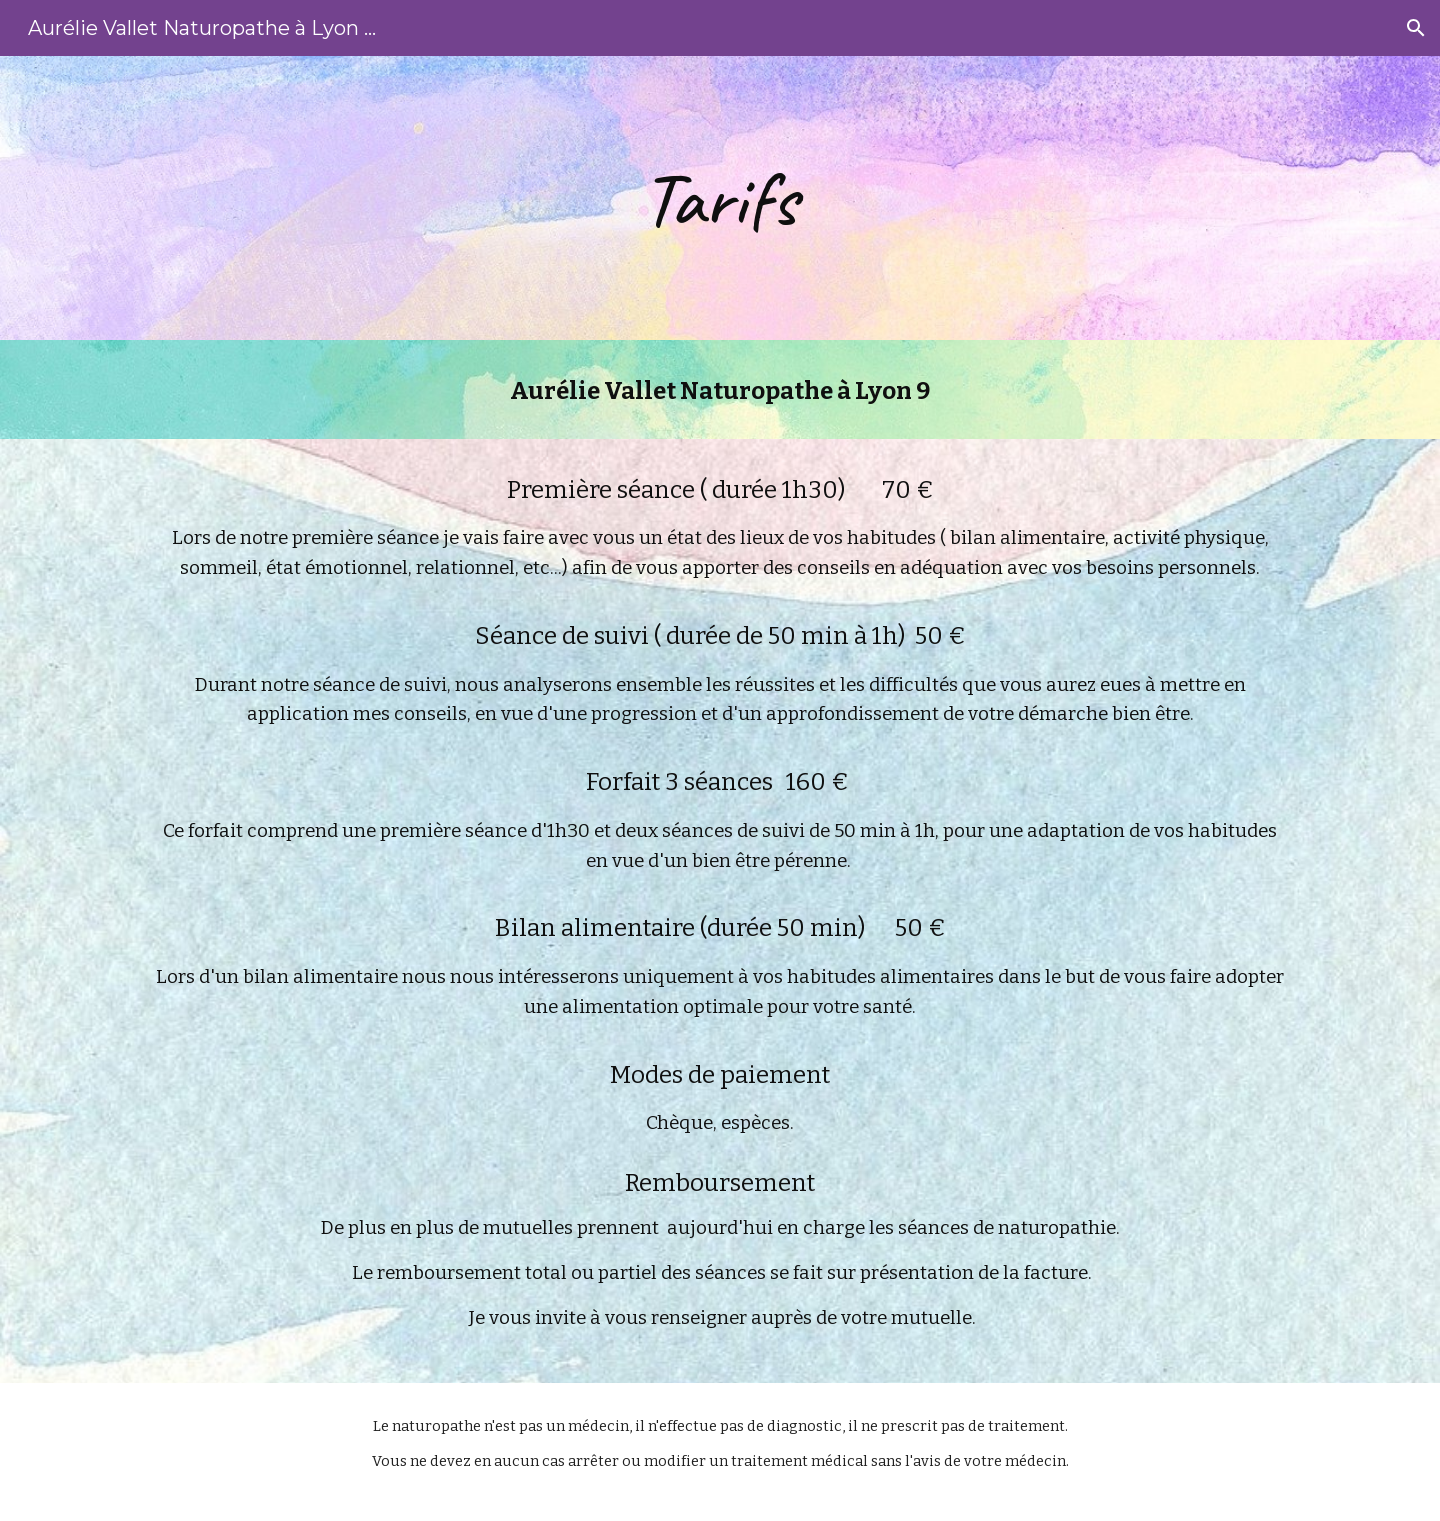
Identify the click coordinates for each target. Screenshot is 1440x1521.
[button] (1416, 28)
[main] (720, 198)
